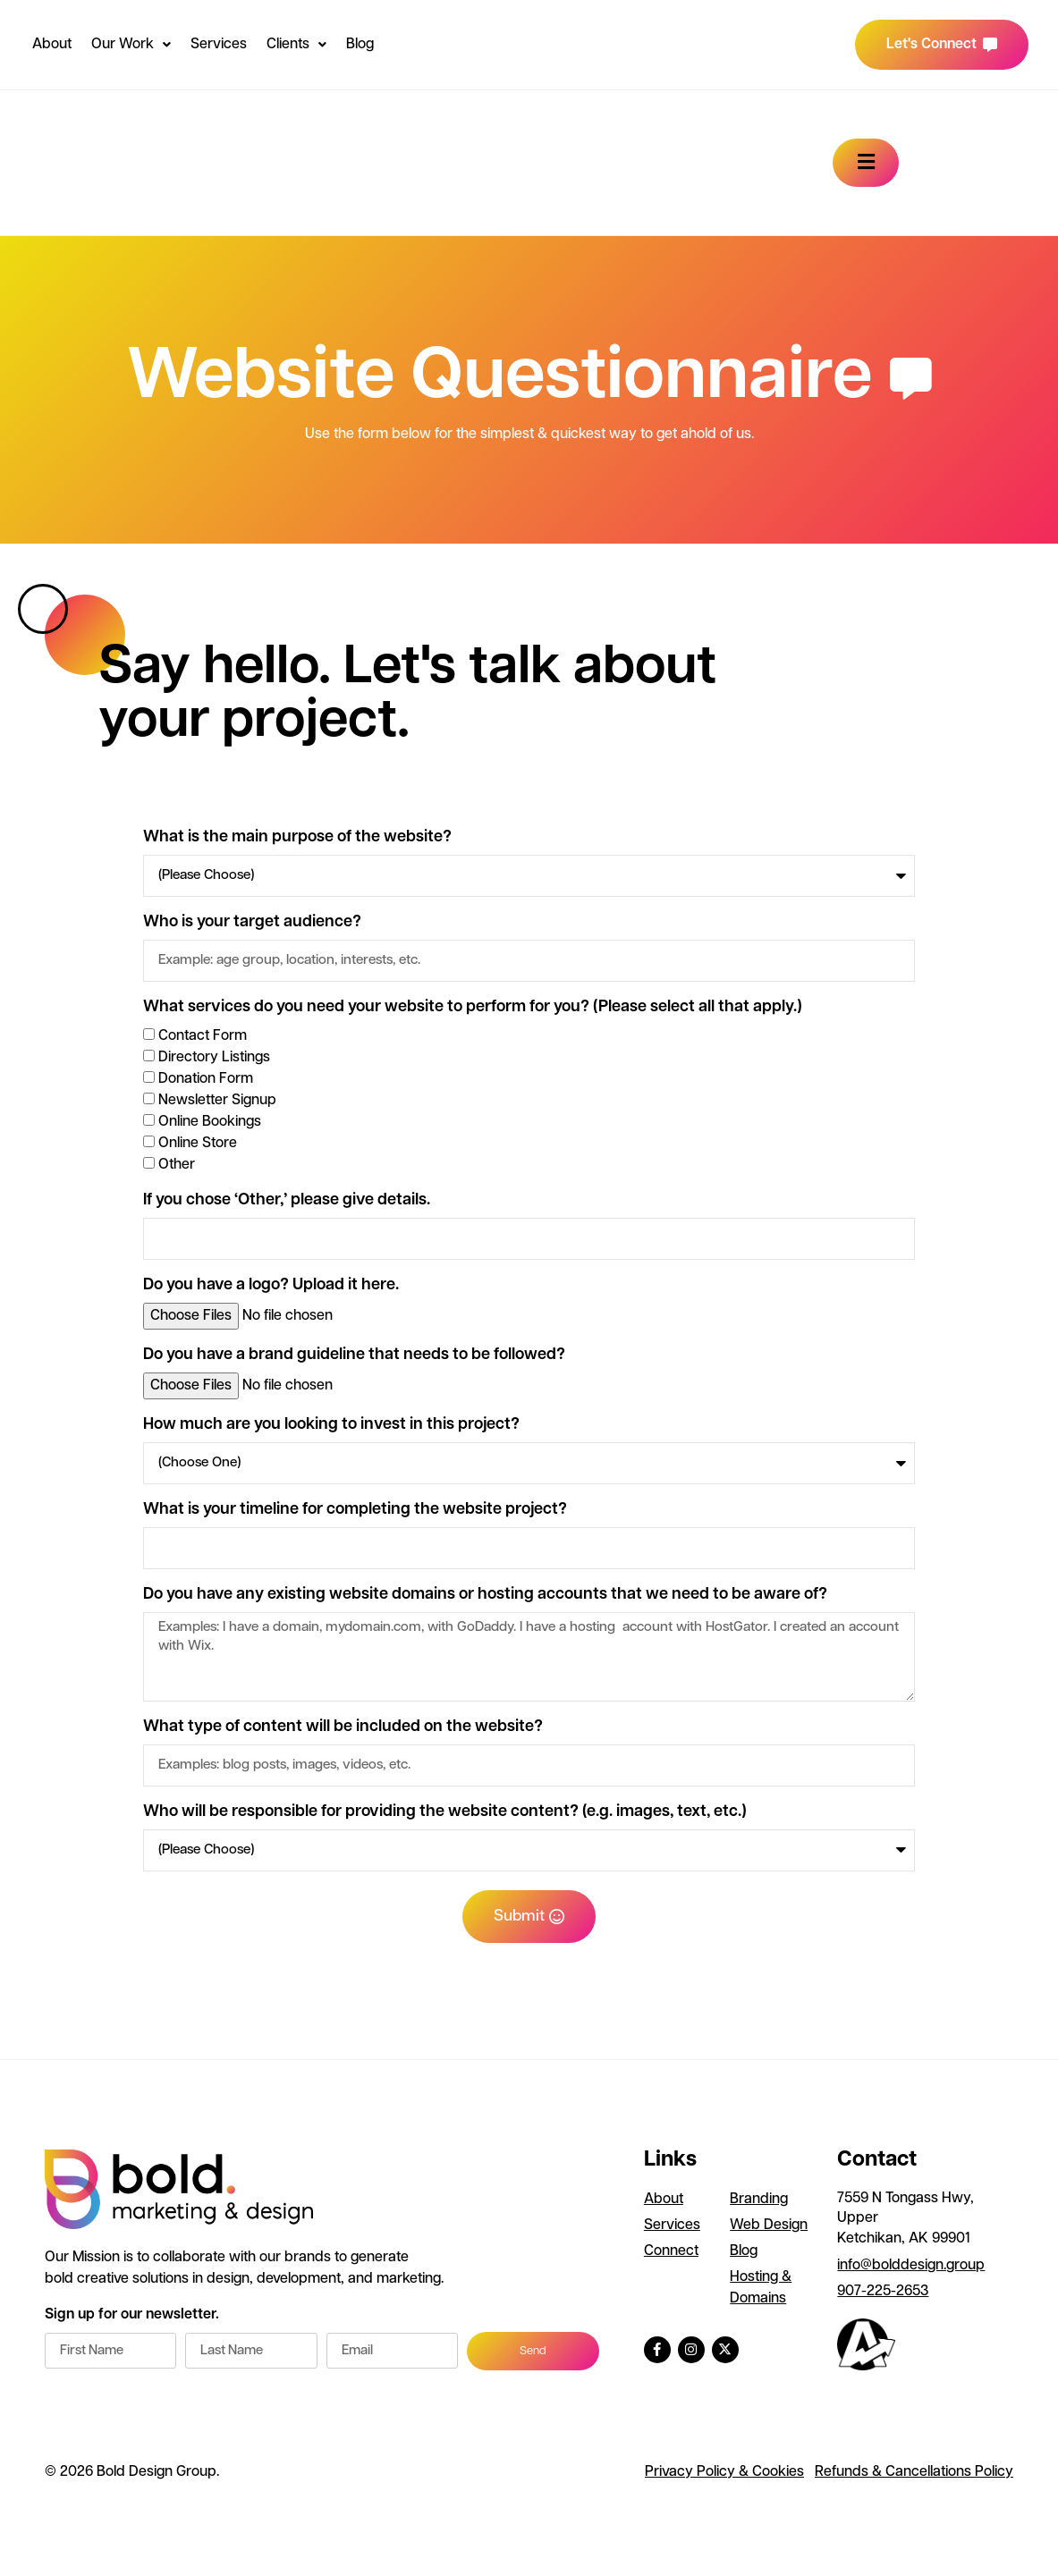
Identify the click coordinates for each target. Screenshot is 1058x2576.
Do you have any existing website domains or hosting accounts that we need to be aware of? (485, 1595)
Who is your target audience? (252, 923)
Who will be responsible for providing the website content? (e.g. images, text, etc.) (445, 1816)
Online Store (197, 1143)
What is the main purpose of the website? (297, 838)
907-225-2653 (882, 2295)
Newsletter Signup (217, 1101)
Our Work (131, 45)
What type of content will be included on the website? (343, 1731)
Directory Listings (214, 1058)
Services (218, 45)
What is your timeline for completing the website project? (355, 1510)
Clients (296, 45)
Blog (360, 45)
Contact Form (202, 1036)
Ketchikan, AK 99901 (903, 2241)
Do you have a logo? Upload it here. (271, 1286)
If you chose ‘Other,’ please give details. (286, 1201)
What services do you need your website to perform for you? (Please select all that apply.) (472, 1008)
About (52, 45)
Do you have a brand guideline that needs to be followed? (354, 1355)
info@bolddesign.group (911, 2269)
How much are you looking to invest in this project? (331, 1425)
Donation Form (205, 1079)
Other (176, 1165)
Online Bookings (209, 1122)
